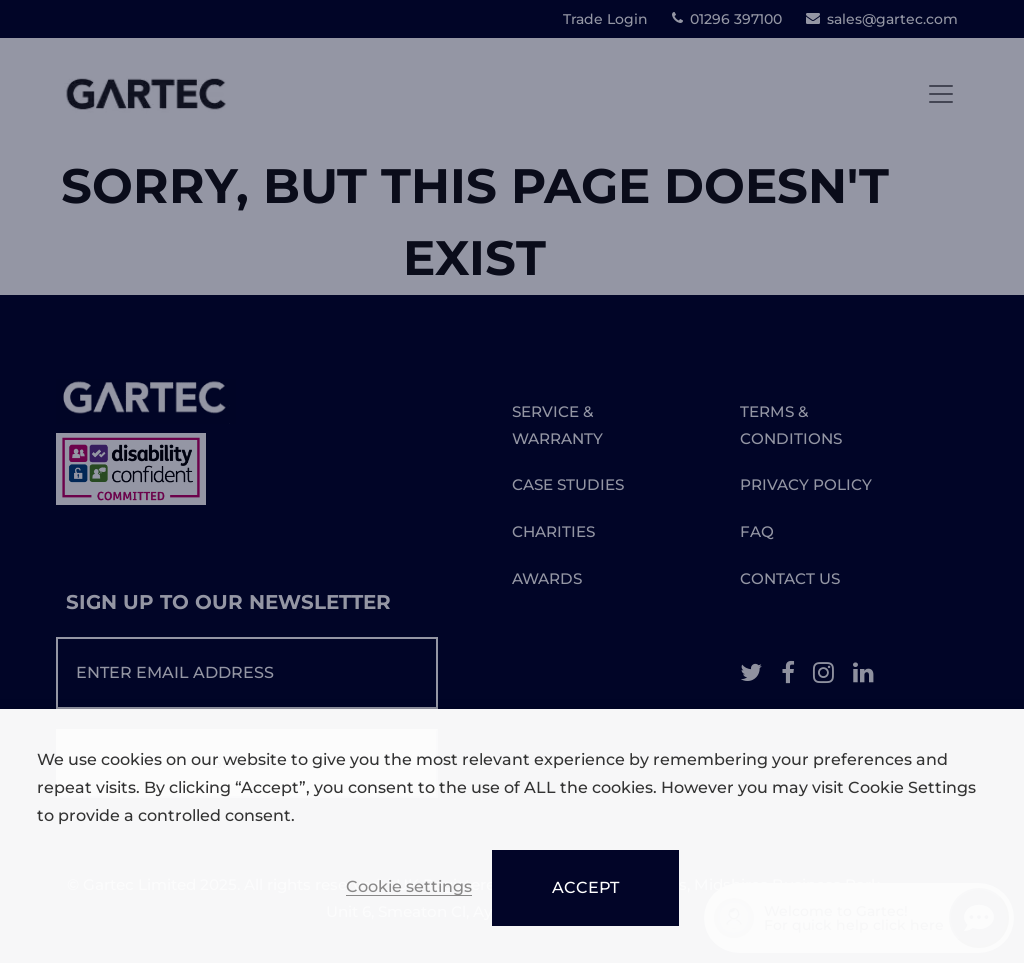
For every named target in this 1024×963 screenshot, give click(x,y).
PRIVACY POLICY (806, 484)
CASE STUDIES (568, 484)
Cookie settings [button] (409, 887)
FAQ (757, 531)
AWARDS (547, 578)
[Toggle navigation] (941, 94)
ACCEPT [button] (585, 887)
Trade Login (605, 19)
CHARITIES (553, 531)
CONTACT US (790, 578)
